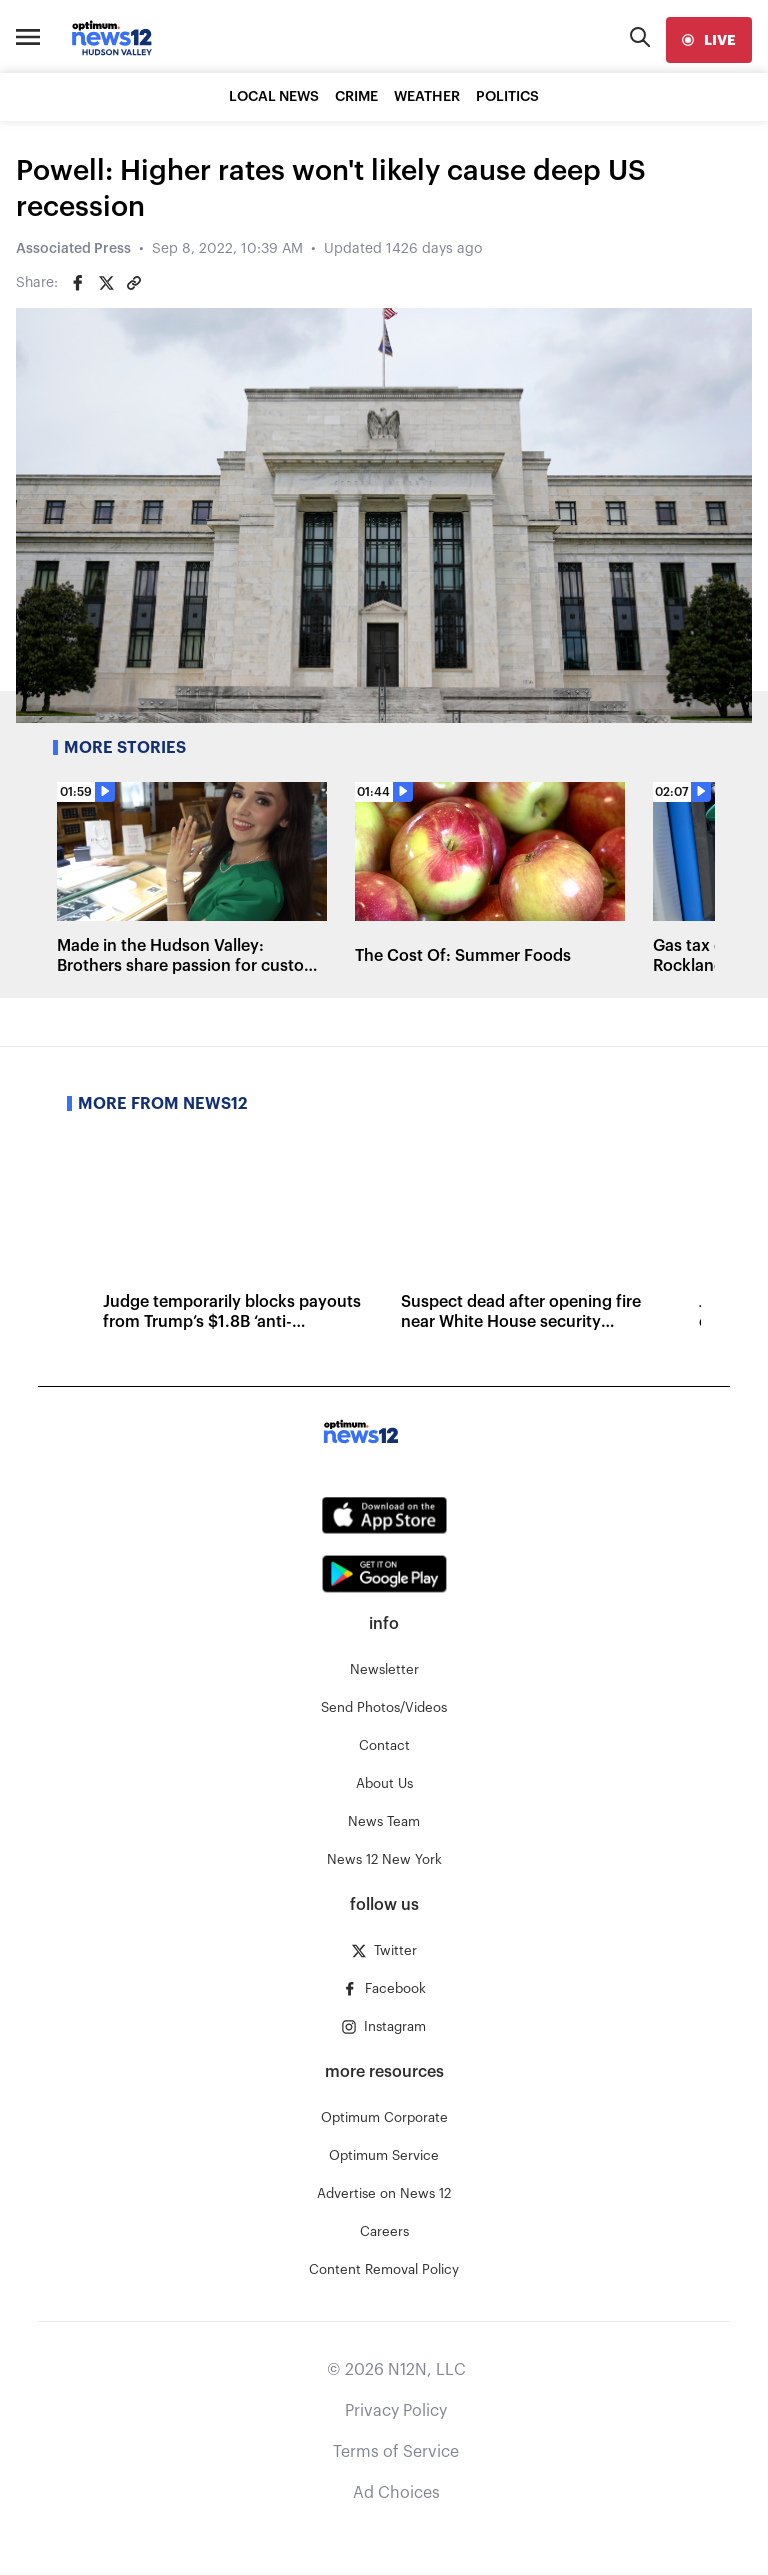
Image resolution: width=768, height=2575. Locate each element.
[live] (709, 40)
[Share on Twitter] (106, 283)
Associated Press (73, 249)
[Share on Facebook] (78, 283)
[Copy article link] (134, 283)
